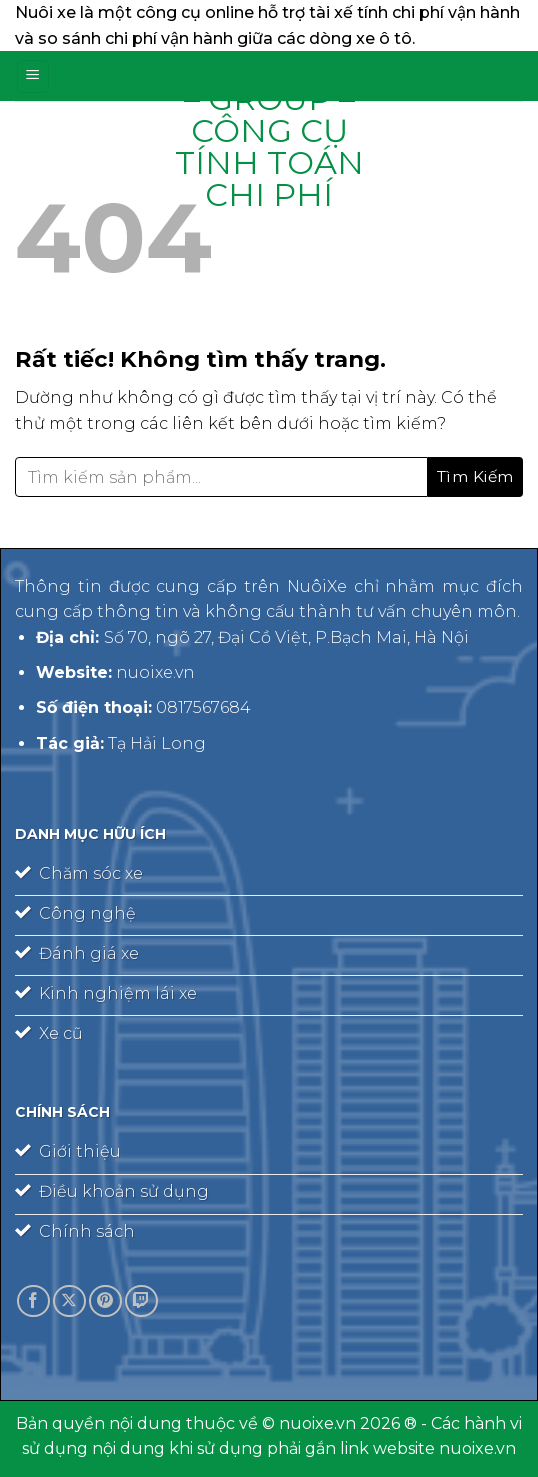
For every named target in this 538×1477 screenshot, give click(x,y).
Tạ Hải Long (157, 743)
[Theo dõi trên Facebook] (33, 1301)
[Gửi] (475, 477)
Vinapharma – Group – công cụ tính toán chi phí (269, 131)
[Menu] (33, 76)
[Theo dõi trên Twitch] (141, 1301)
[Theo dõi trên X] (69, 1301)
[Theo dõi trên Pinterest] (105, 1301)
